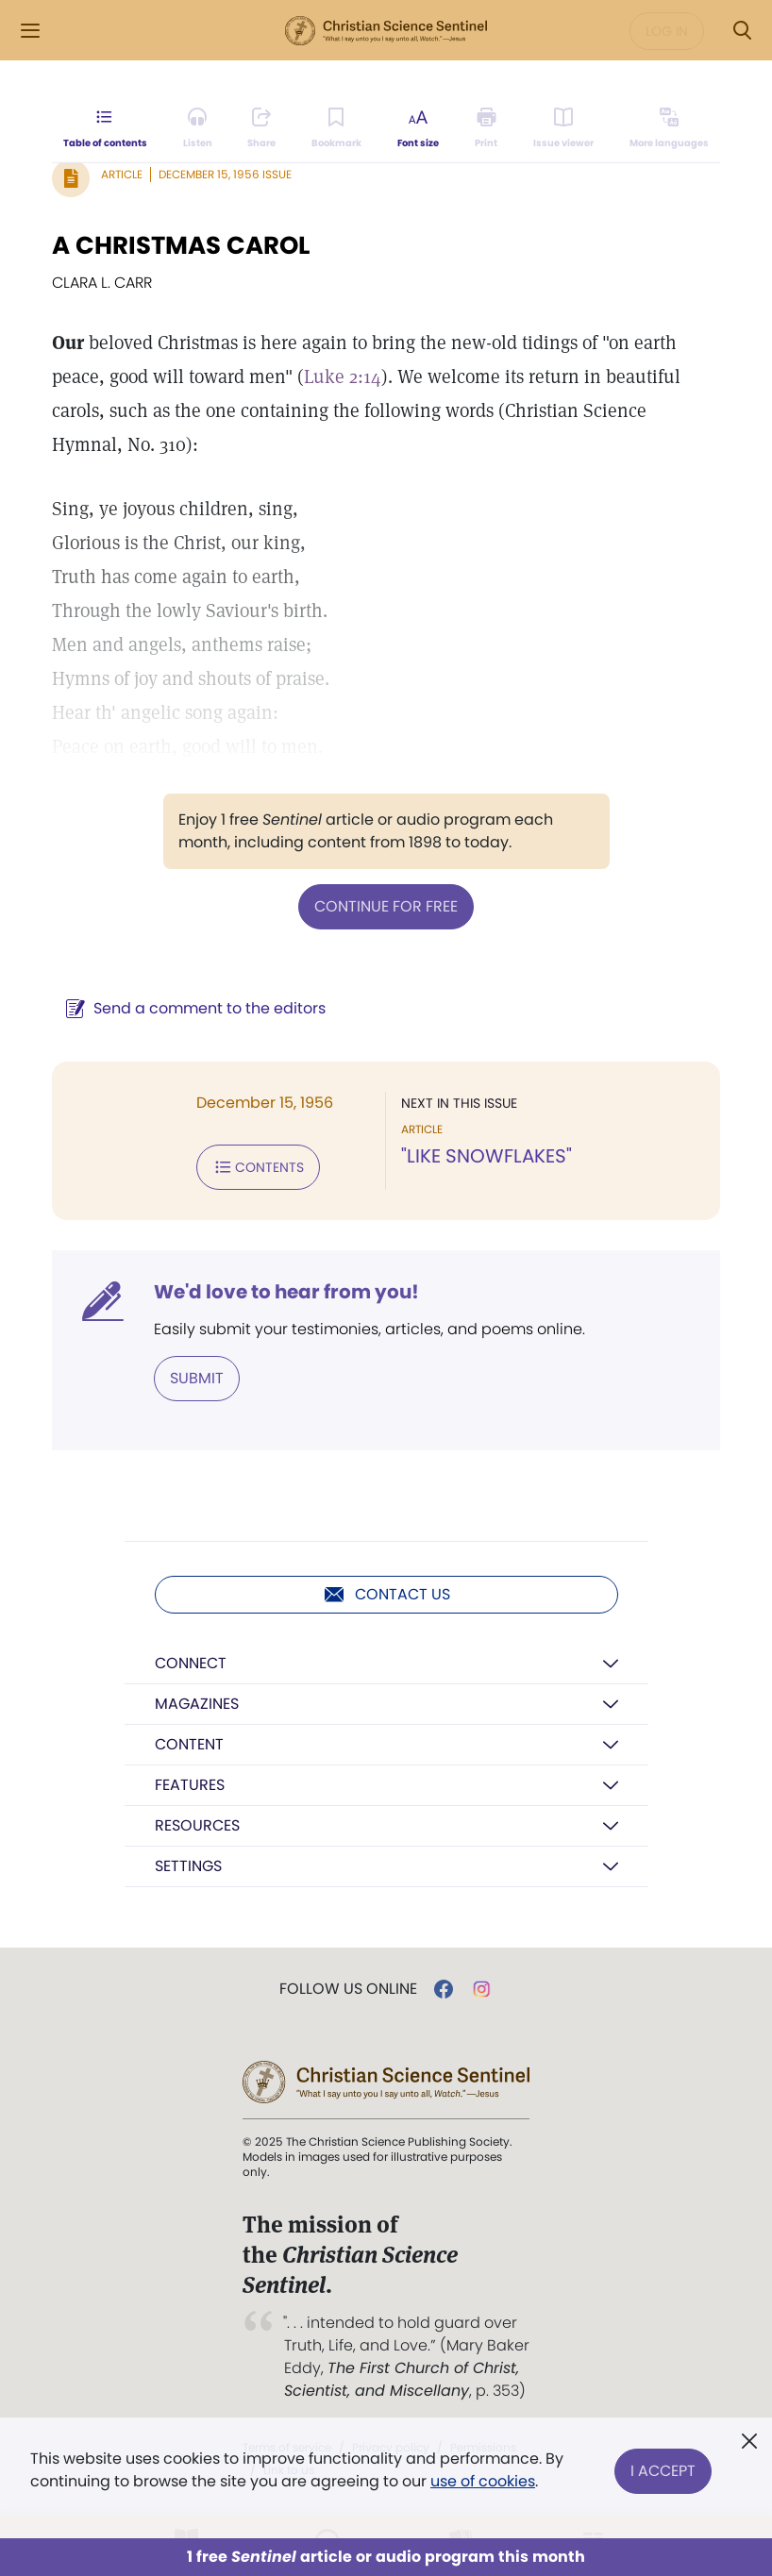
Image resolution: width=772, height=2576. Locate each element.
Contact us (386, 1594)
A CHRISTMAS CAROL (181, 245)
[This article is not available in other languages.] (669, 128)
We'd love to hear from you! (286, 1291)
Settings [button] (188, 1866)
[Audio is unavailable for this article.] (198, 128)
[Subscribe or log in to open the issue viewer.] (563, 128)
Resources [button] (197, 1825)
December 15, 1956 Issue (225, 174)
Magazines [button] (197, 1704)
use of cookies (482, 2481)
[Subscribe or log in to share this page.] (261, 128)
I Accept (663, 2470)
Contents (258, 1167)
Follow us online (348, 1989)
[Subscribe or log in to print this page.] (486, 128)
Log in (667, 31)
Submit (197, 1378)
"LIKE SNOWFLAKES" (486, 1156)
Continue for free (386, 906)
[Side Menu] (30, 31)
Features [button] (190, 1785)
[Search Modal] (741, 31)
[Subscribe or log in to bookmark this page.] (336, 128)
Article (122, 174)
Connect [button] (191, 1663)
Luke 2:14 (342, 376)
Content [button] (189, 1744)
